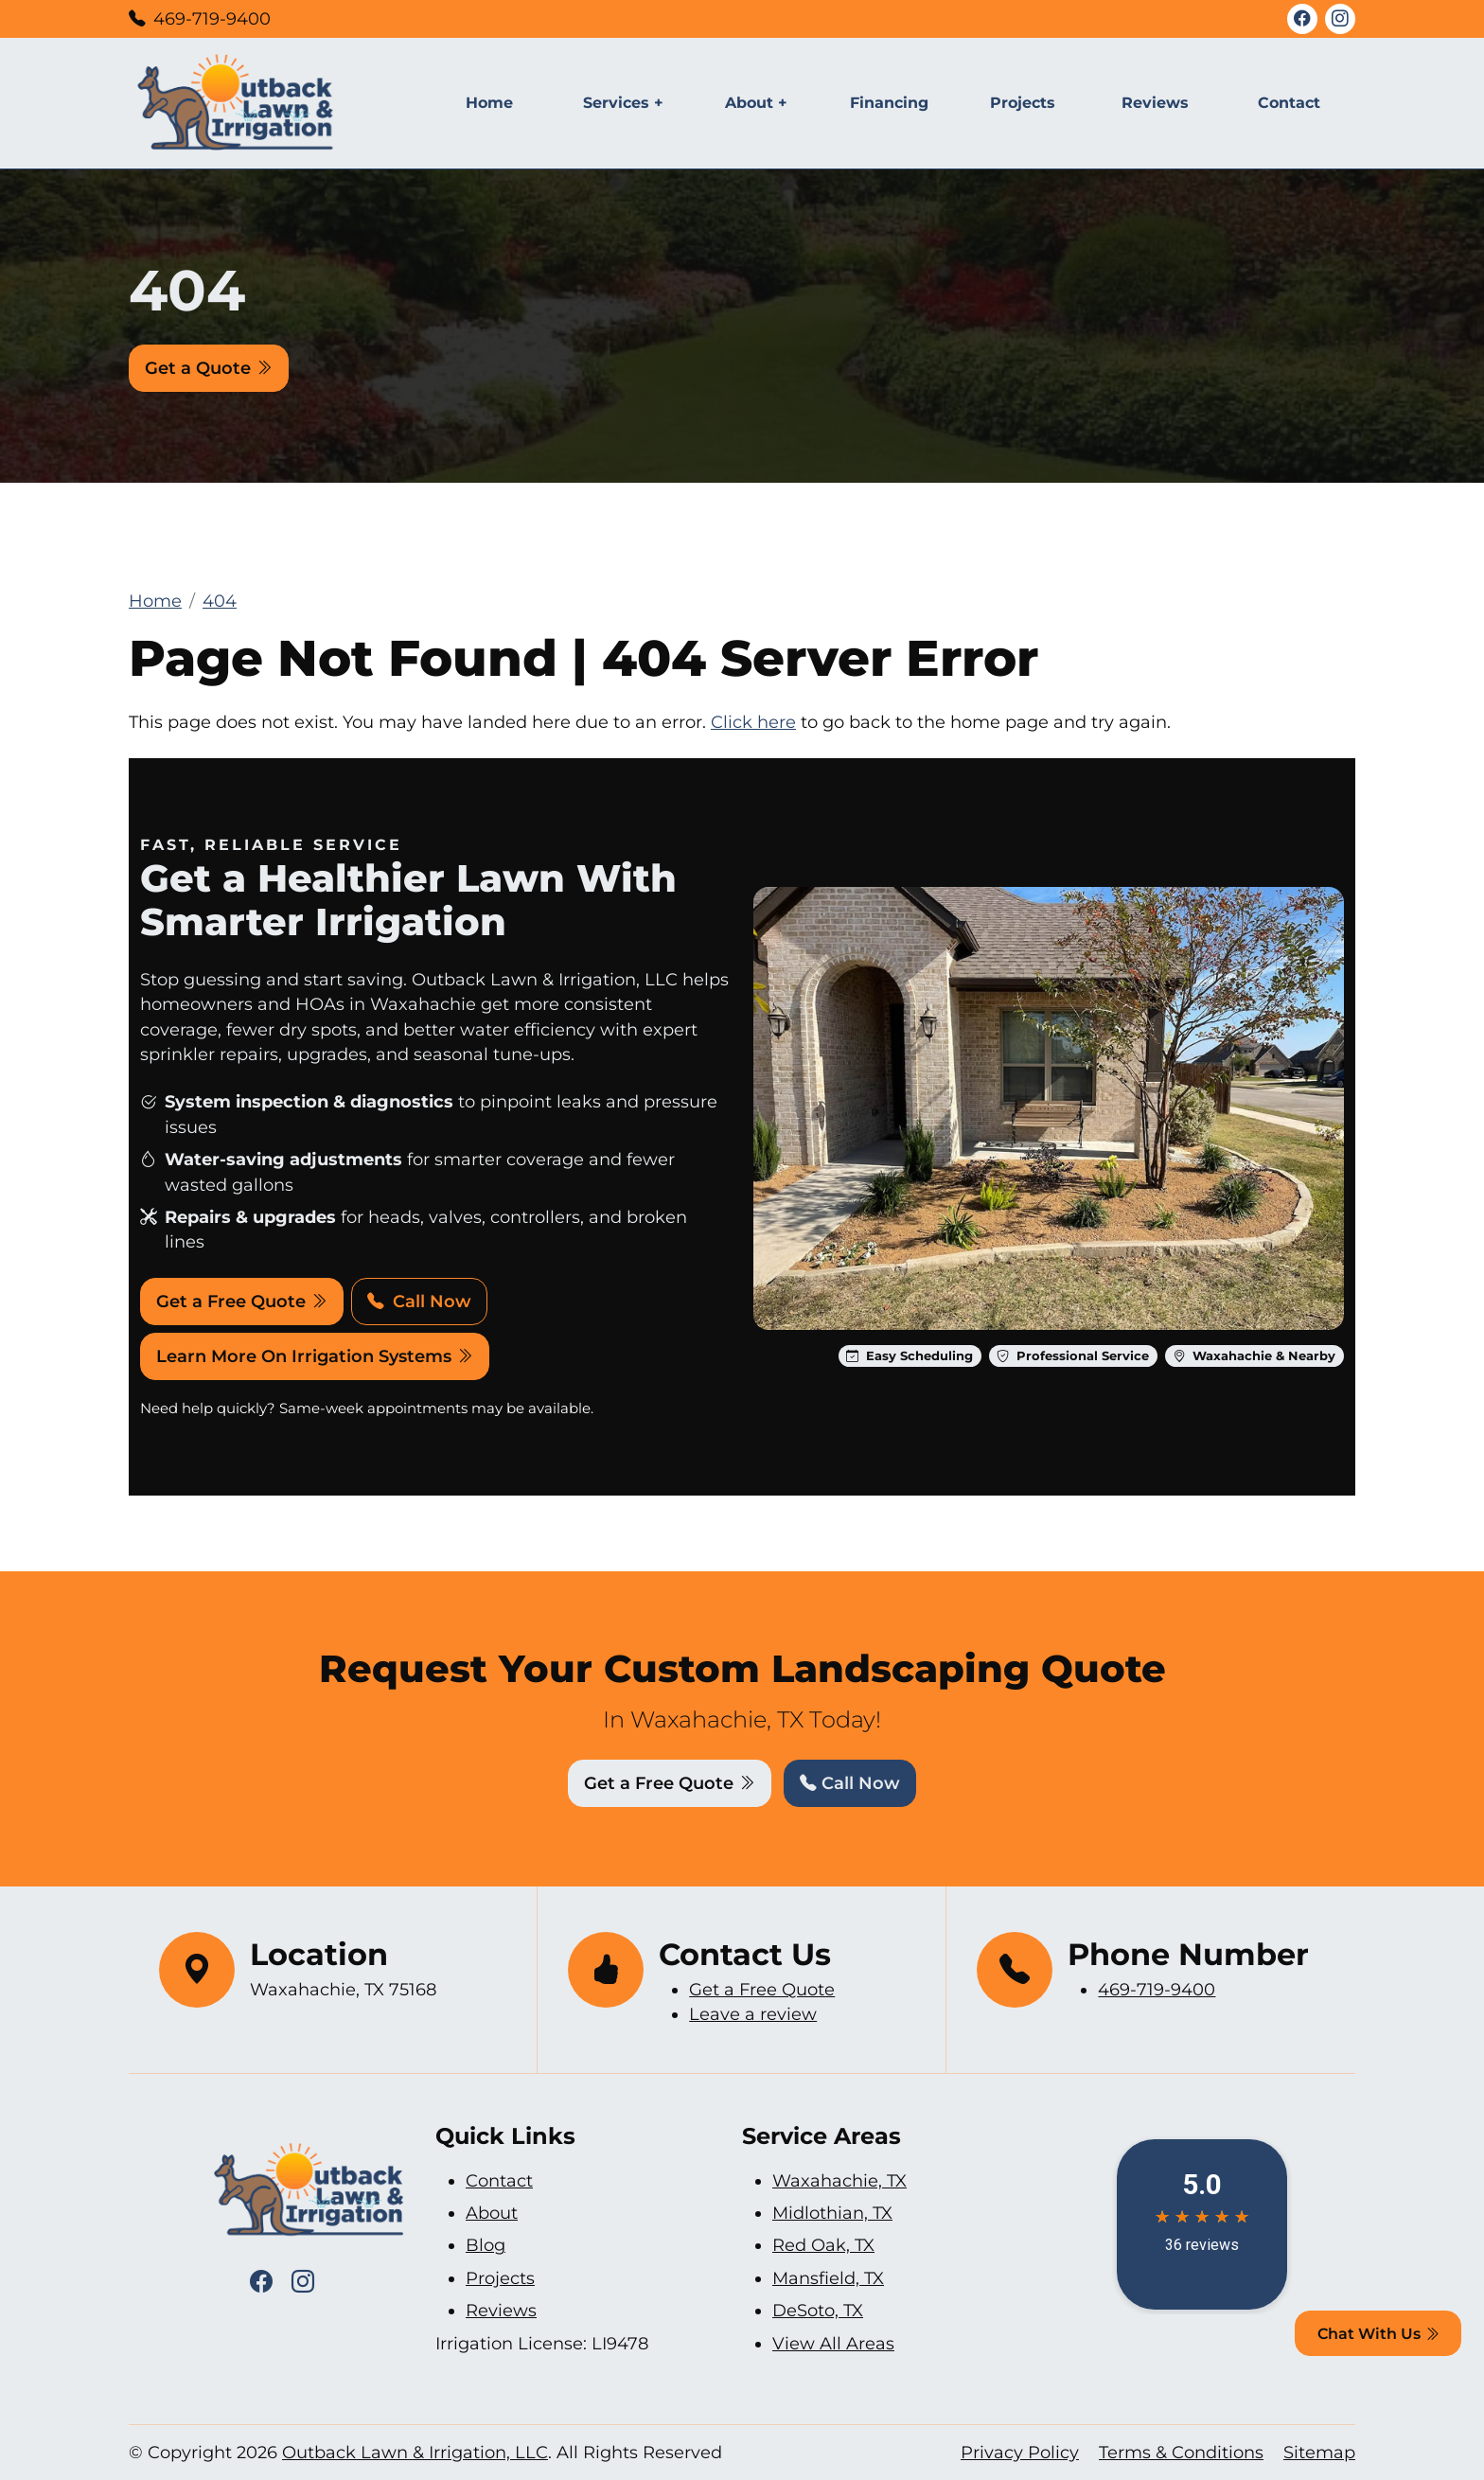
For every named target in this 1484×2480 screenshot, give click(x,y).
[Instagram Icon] (1340, 19)
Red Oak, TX (823, 2245)
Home (489, 103)
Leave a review (753, 2014)
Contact (1289, 103)
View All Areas (833, 2343)
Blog (485, 2245)
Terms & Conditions (1181, 2452)
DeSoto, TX (817, 2310)
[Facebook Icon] (1302, 19)
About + (756, 103)
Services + (623, 103)
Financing (889, 103)
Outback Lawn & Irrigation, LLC (415, 2452)
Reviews (1155, 103)
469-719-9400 (212, 18)
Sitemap (1319, 2452)
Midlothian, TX (832, 2213)
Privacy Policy (1020, 2452)
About (492, 2213)
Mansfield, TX (828, 2278)
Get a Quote (209, 368)
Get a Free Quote (241, 1301)
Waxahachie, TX (839, 2180)
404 (220, 601)
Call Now (419, 1301)
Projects (1022, 103)
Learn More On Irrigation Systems (314, 1356)
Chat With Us (1378, 2334)
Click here (753, 722)
